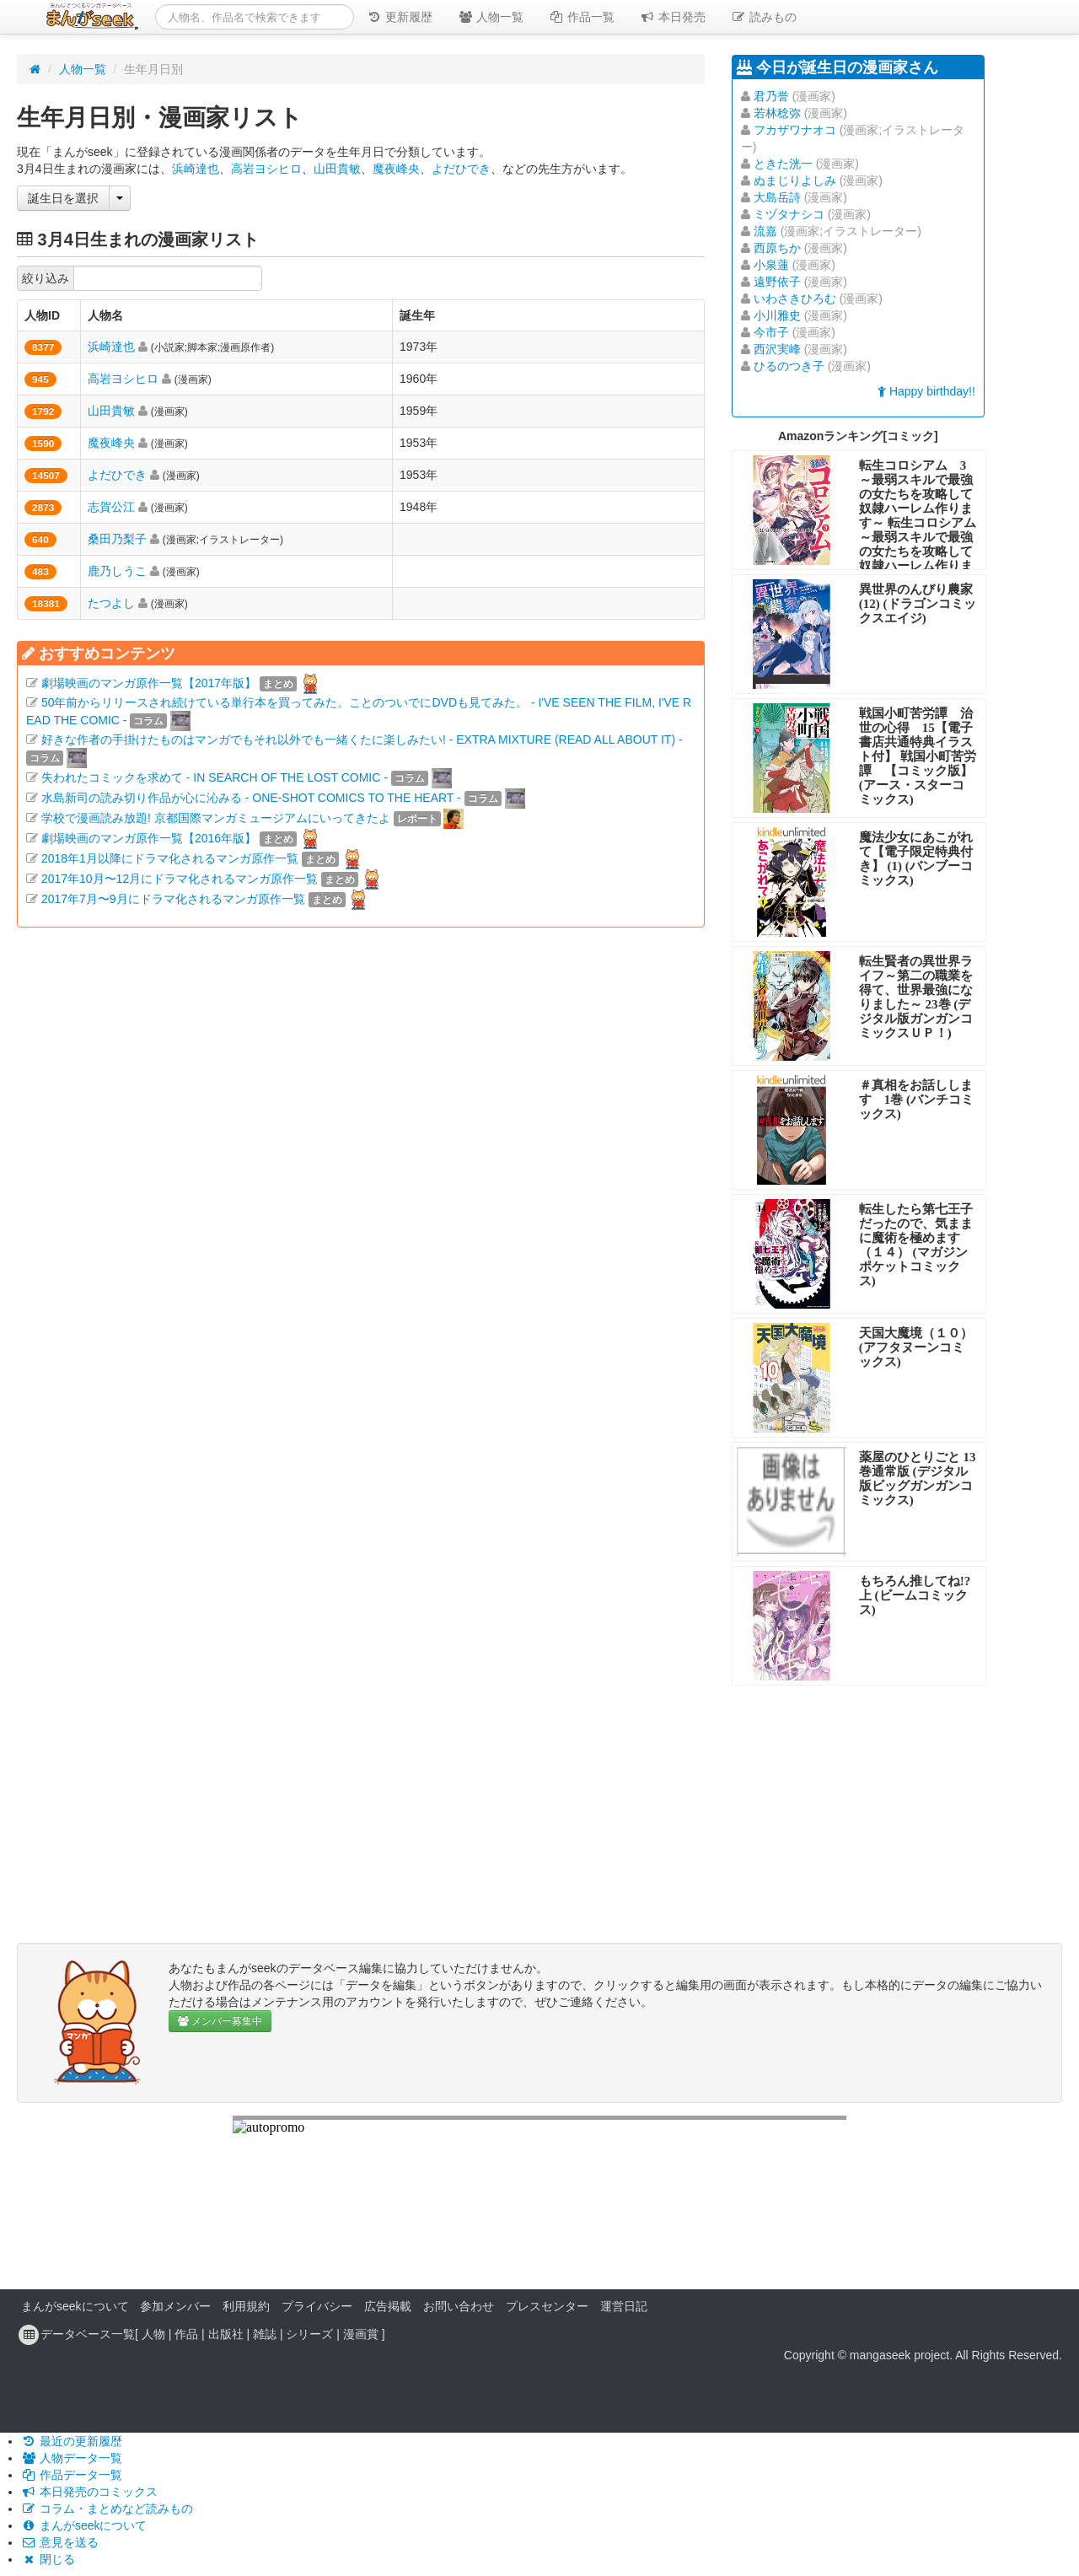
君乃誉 (771, 96)
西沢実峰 (777, 349)
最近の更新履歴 (71, 2441)
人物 (153, 2334)
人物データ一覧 (71, 2458)
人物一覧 (490, 17)
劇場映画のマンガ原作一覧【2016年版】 (148, 838)
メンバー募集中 (220, 2021)
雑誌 (264, 2334)
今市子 (771, 332)
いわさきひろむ (795, 298)
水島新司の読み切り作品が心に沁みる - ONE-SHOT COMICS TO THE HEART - (251, 797)
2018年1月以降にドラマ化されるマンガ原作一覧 (169, 858)
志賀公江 (111, 507)
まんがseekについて (75, 2306)
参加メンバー (175, 2306)
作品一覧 (582, 17)
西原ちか (777, 248)
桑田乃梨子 (117, 539)
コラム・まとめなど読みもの (107, 2508)
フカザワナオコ (795, 130)
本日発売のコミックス (89, 2491)
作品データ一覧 (71, 2475)
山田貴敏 (337, 168)
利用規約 (246, 2306)
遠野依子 (777, 281)
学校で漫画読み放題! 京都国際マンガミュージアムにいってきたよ (215, 818)
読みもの (764, 17)
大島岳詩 (777, 197)
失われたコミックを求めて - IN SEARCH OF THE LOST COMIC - (214, 777)
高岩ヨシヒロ (266, 168)
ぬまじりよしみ (795, 180)
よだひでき (461, 168)
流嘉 (765, 231)
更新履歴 (399, 17)
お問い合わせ (458, 2306)
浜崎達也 (195, 168)
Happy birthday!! (926, 391)
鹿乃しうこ (117, 571)
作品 (186, 2334)
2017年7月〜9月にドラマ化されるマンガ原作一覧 (173, 899)
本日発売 (673, 17)
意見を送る (60, 2542)
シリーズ (309, 2334)
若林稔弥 (777, 113)
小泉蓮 (771, 265)
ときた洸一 (783, 163)
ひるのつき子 (789, 366)
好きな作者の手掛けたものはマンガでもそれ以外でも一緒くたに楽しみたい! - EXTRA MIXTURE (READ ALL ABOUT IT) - (362, 739)
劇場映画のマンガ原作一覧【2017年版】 (148, 683)
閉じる (48, 2559)
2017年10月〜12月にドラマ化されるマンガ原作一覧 (179, 878)
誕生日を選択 (63, 198)
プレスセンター (547, 2306)
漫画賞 (360, 2334)
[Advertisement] (361, 1138)
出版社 (226, 2334)
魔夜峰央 (396, 168)
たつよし (111, 603)
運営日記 (623, 2306)
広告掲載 (387, 2306)
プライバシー (317, 2306)
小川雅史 (777, 315)
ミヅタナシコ (789, 214)
